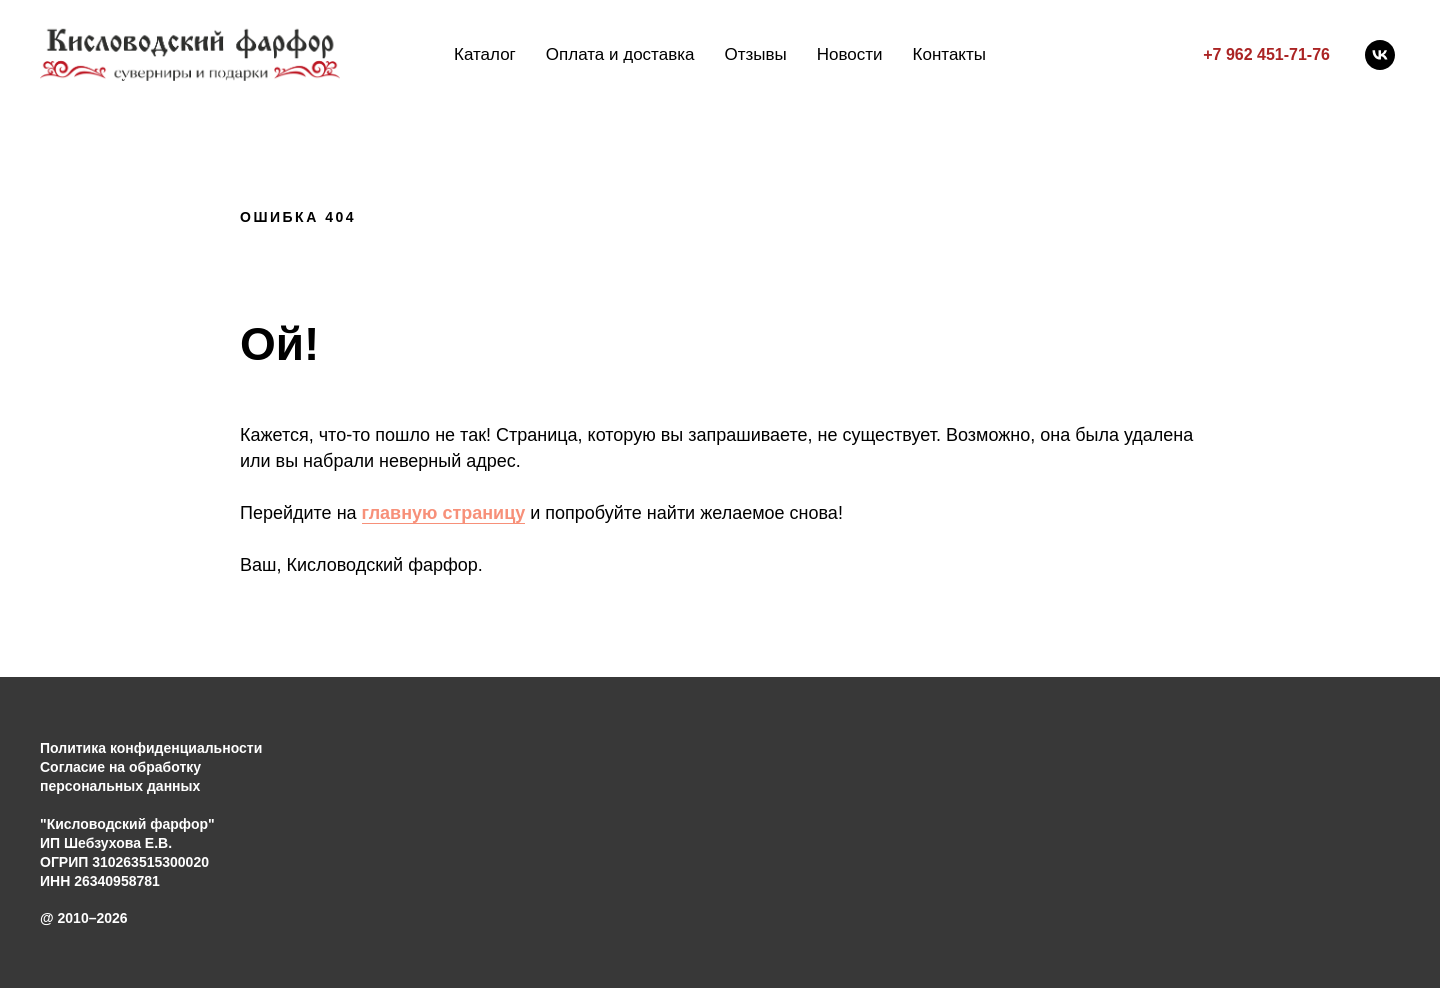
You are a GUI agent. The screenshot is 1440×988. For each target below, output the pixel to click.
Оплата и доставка (620, 54)
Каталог (485, 54)
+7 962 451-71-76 (1266, 54)
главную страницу (444, 513)
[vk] (1380, 55)
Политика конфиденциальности (151, 748)
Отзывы (755, 54)
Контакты (949, 54)
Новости (850, 54)
